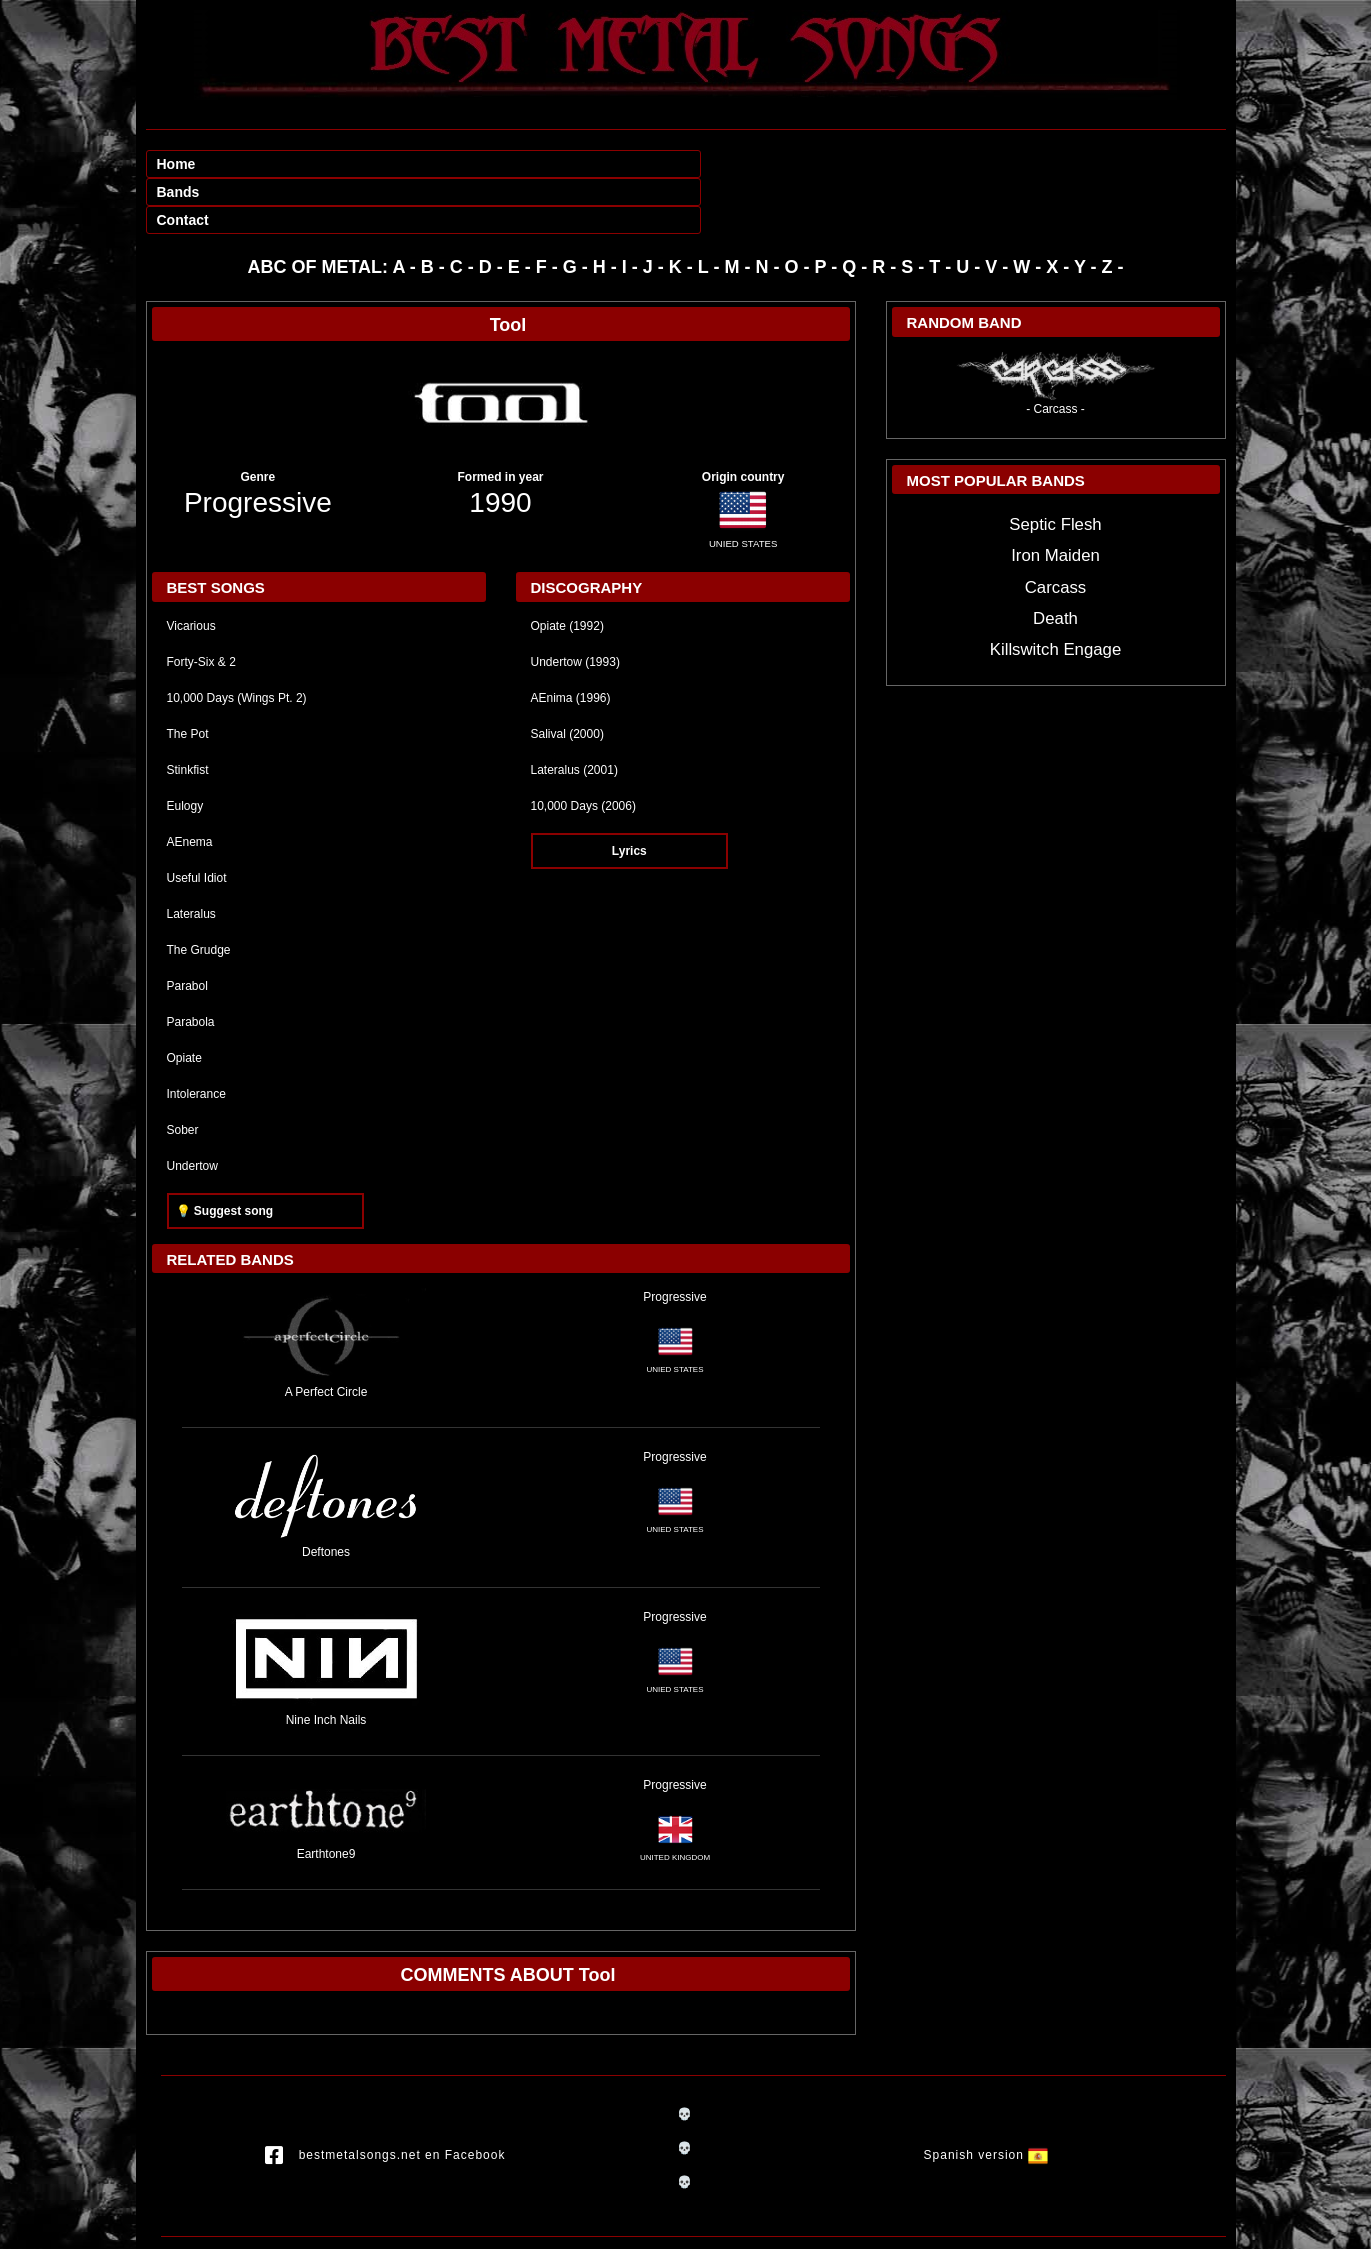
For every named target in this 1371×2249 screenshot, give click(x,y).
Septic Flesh (1055, 468)
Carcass (1056, 531)
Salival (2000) (567, 678)
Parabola (191, 966)
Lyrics (629, 795)
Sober (183, 1074)
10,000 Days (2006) (583, 750)
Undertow (192, 1110)
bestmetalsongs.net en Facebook (385, 2100)
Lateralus (191, 858)
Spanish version (986, 2100)
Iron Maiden (1055, 499)
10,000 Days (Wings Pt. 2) (237, 642)
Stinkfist (188, 714)
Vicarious (191, 570)
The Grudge (199, 894)
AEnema (190, 786)
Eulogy (185, 750)
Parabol (187, 930)
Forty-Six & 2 (201, 606)
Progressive (258, 446)
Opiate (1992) (567, 570)
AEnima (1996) (571, 642)
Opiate (184, 1002)
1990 (500, 446)
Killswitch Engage (1056, 593)
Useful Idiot (197, 822)
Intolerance (196, 1038)
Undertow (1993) (575, 606)
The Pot (188, 678)
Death (1055, 562)
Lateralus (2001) (574, 714)
